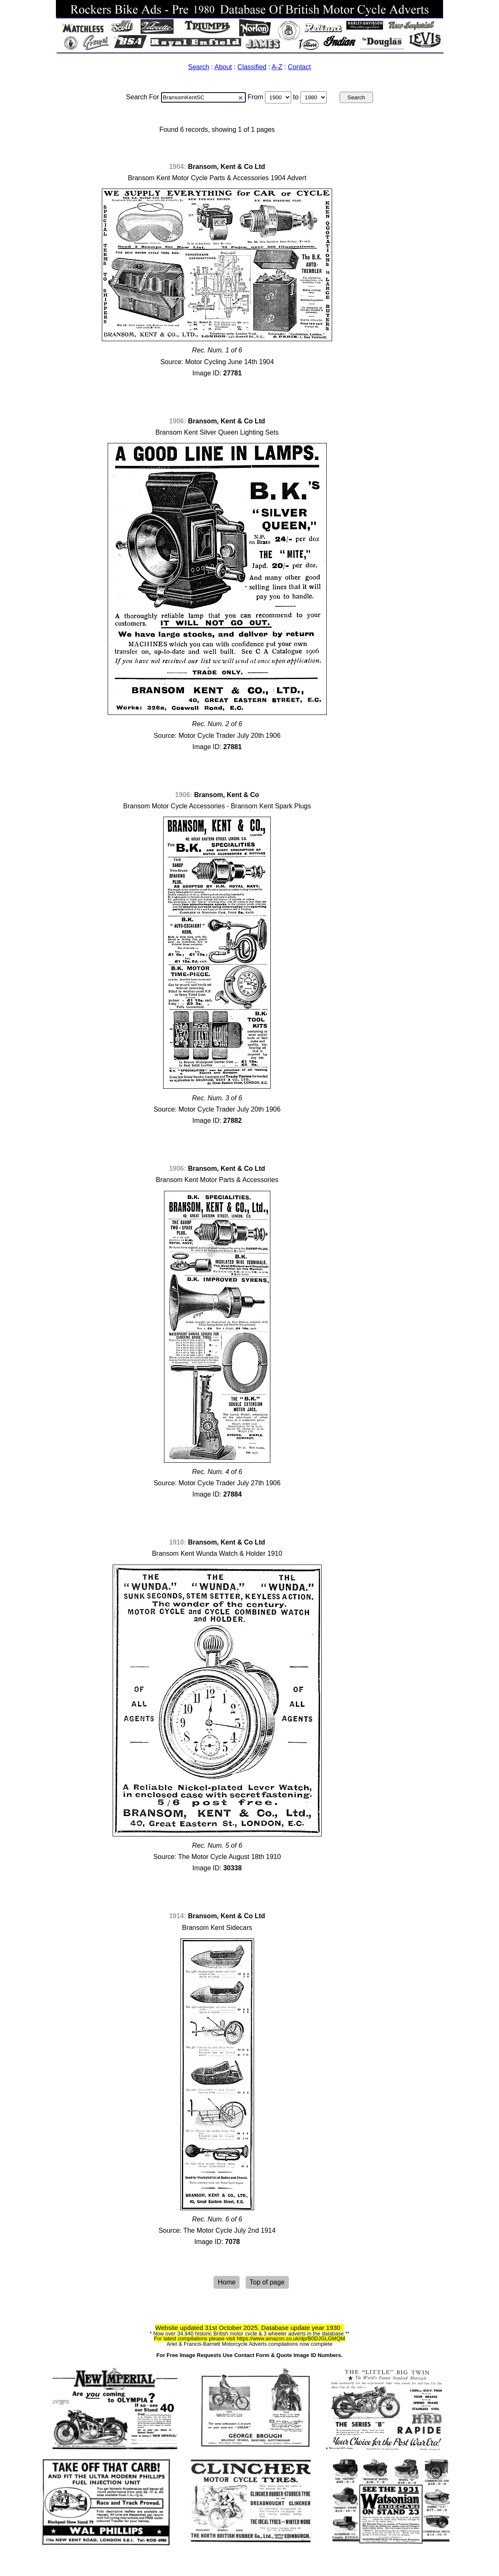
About (223, 66)
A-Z (277, 66)
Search (198, 66)
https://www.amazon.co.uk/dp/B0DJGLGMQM (291, 2338)
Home (227, 2282)
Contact (299, 66)
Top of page (267, 2282)
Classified (251, 66)
